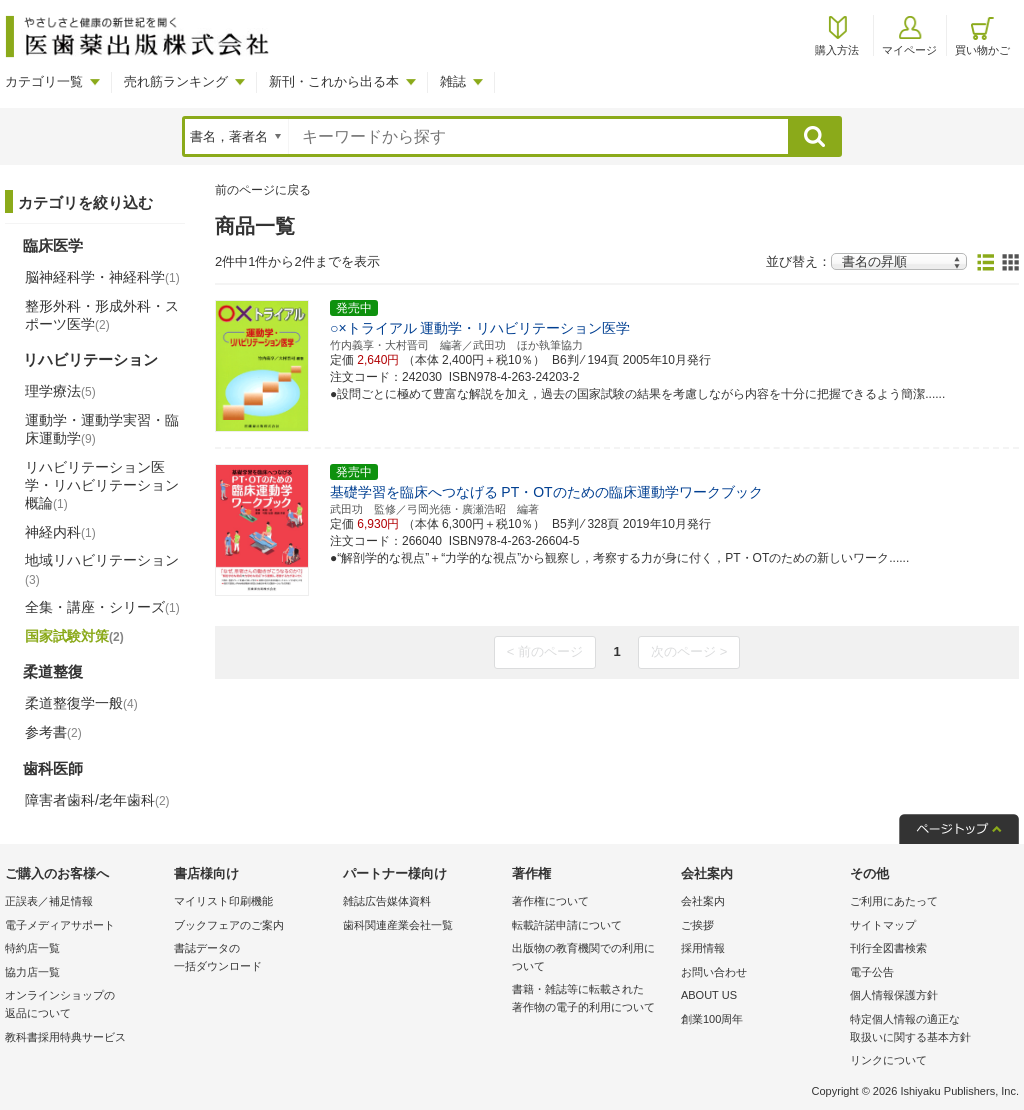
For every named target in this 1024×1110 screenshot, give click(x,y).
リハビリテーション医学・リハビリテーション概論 (102, 485)
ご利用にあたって (894, 901)
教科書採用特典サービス (65, 1037)
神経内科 (60, 532)
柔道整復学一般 (81, 703)
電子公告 (872, 972)
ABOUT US (709, 995)
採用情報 (703, 948)
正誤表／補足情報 (49, 901)
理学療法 (60, 391)
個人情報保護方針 (894, 995)
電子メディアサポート (60, 925)
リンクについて (888, 1060)
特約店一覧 (32, 948)
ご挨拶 (697, 925)
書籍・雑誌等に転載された (591, 999)
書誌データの (253, 958)
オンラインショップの (84, 1005)
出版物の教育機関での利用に (591, 958)
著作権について (550, 901)
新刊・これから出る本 (334, 81)
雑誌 (453, 81)
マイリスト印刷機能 (223, 901)
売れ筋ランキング (176, 81)
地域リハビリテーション (102, 569)
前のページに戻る (263, 190)
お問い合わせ (714, 972)
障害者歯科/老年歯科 (97, 800)
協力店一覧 (32, 972)
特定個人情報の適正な (929, 1029)
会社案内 (703, 901)
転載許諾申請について (567, 925)
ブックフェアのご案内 (229, 925)
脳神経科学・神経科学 (102, 277)
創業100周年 (712, 1019)
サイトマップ (883, 925)
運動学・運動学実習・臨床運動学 (102, 429)
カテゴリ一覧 (44, 81)
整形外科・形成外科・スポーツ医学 (102, 315)
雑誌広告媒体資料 (387, 901)
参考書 (53, 732)
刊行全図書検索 (888, 948)
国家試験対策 (74, 636)
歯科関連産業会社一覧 (398, 925)
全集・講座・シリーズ (102, 607)
